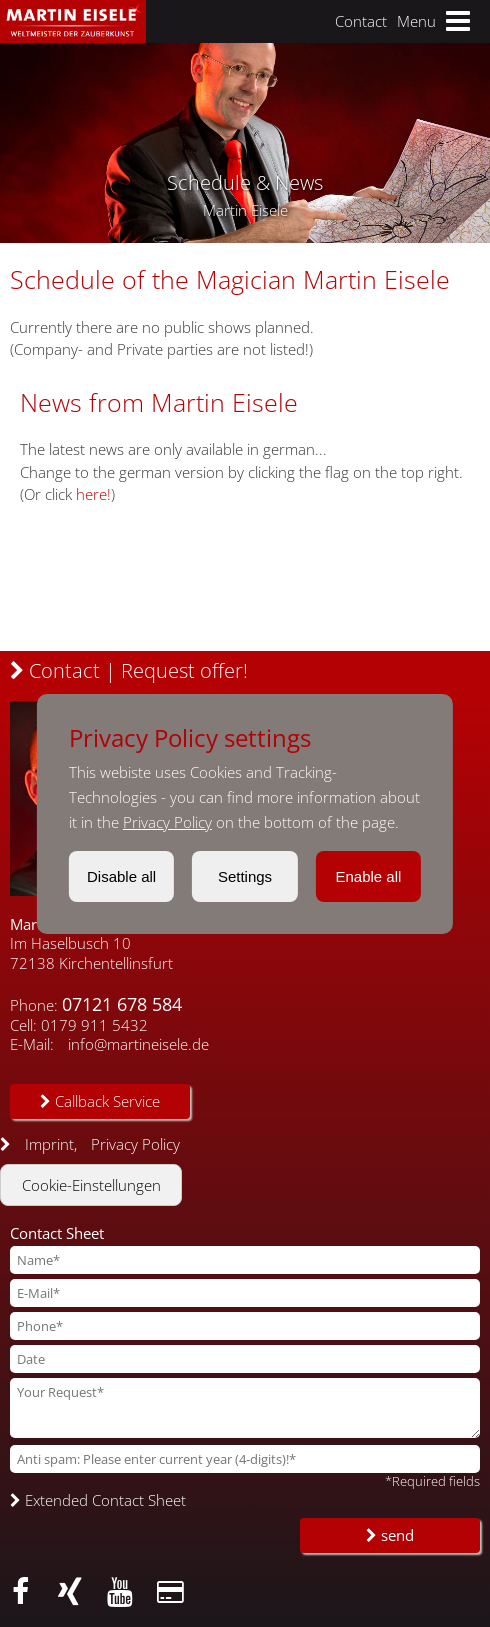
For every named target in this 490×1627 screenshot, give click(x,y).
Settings (245, 876)
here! (93, 494)
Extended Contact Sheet (98, 1500)
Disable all (121, 876)
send (390, 1535)
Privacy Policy (167, 822)
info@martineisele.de (138, 1044)
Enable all (368, 876)
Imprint (49, 1144)
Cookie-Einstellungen (91, 1185)
